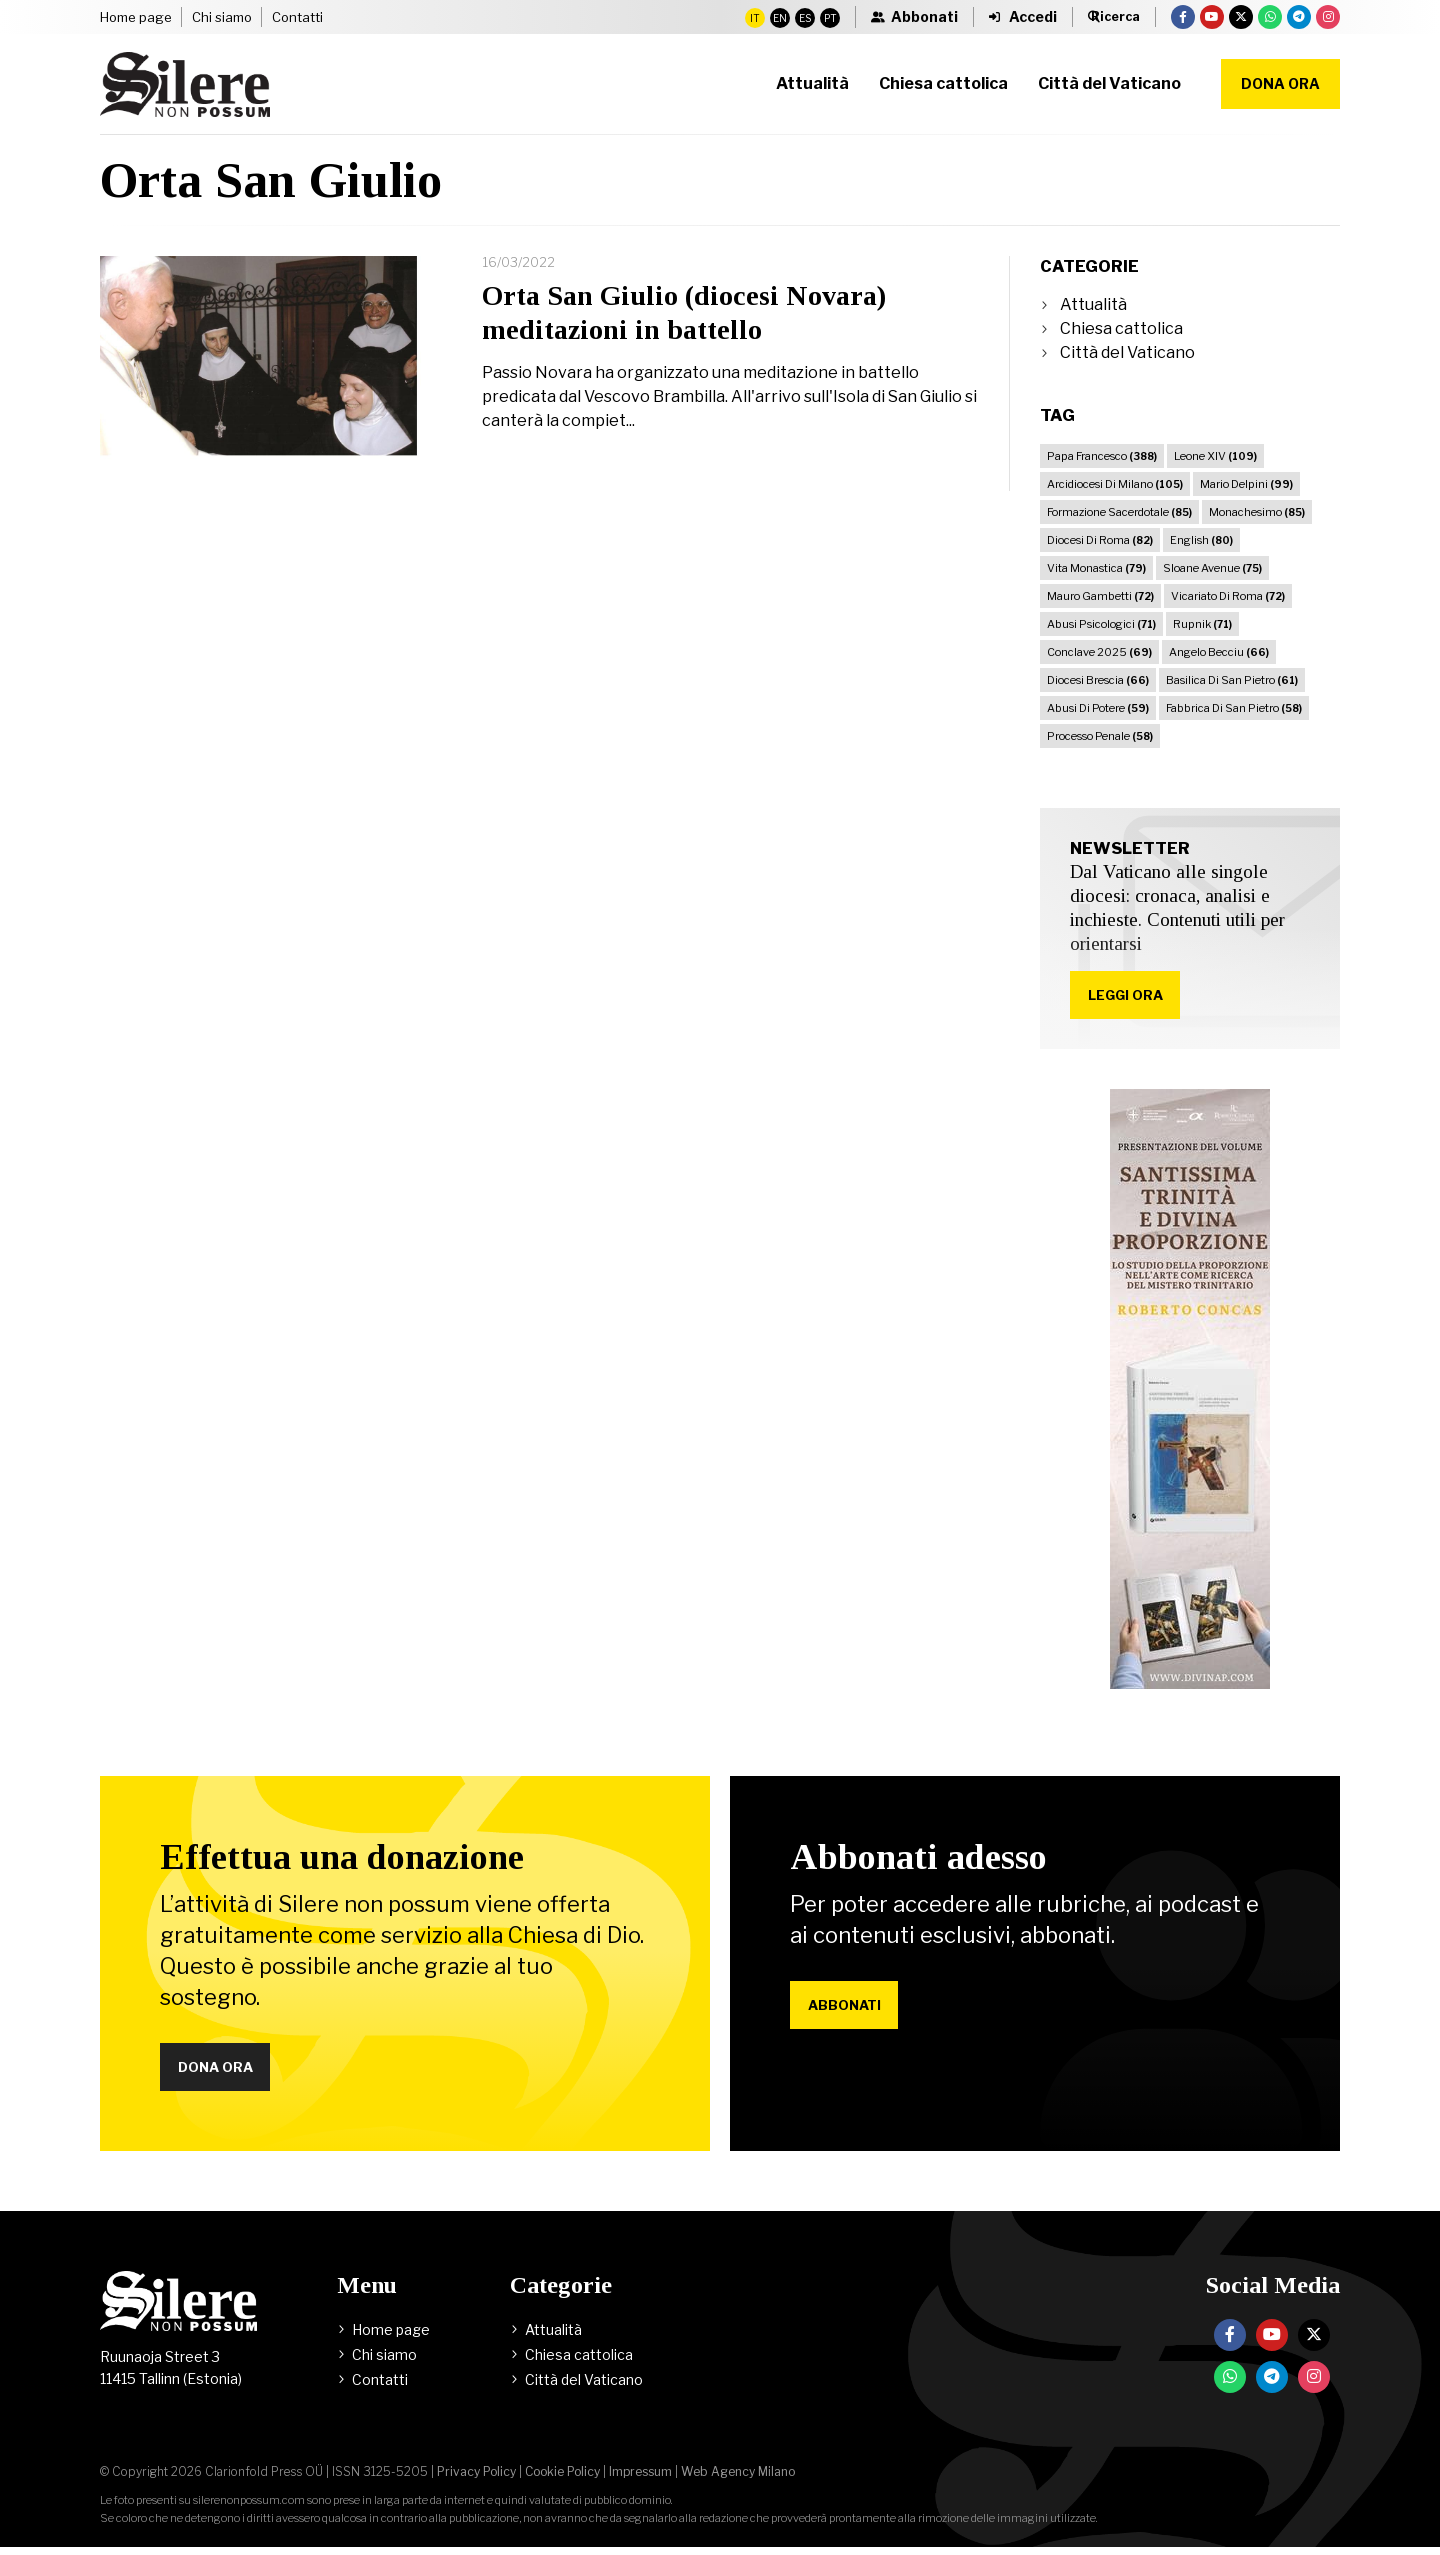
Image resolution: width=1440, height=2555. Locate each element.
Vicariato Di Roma (1228, 596)
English (1201, 540)
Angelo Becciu (1219, 652)
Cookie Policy (562, 2479)
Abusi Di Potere (1098, 708)
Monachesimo (1257, 512)
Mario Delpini (1246, 484)
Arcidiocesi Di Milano (1115, 484)
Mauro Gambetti (1100, 596)
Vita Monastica (1096, 568)
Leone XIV (1215, 456)
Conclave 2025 (1099, 652)
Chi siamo (222, 17)
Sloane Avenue (1212, 568)
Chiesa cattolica (1121, 328)
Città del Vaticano (1127, 352)
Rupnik (1202, 624)
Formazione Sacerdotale (1119, 512)
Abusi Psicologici (1101, 624)
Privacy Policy (476, 2479)
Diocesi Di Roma (1100, 540)
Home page (136, 17)
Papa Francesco (1102, 456)
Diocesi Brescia (1098, 680)
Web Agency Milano (738, 2479)
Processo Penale (1100, 736)
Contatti (297, 17)
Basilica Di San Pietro (1232, 680)
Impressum (640, 2479)
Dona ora (1280, 83)
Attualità (1093, 304)
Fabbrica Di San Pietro (1234, 708)
